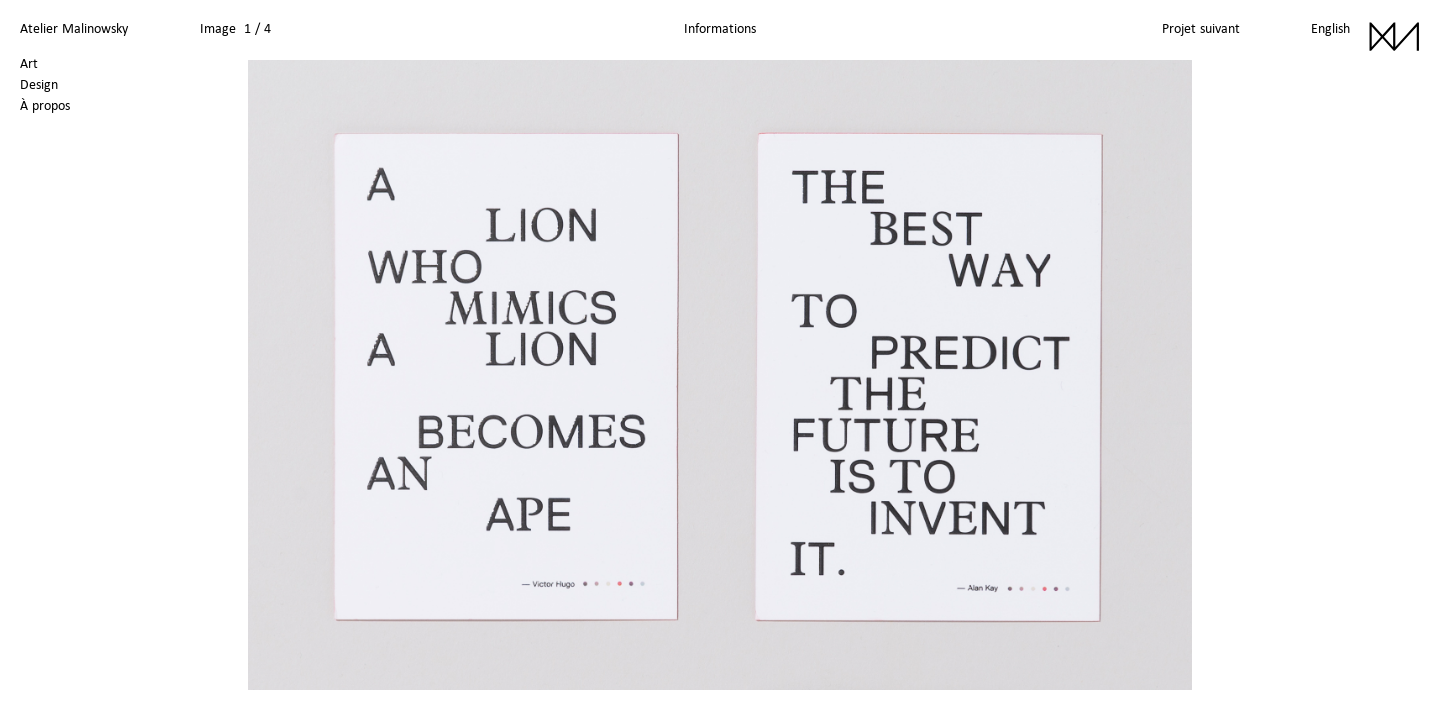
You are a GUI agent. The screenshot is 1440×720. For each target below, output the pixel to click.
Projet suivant (1201, 28)
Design (39, 84)
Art (29, 63)
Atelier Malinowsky (74, 28)
